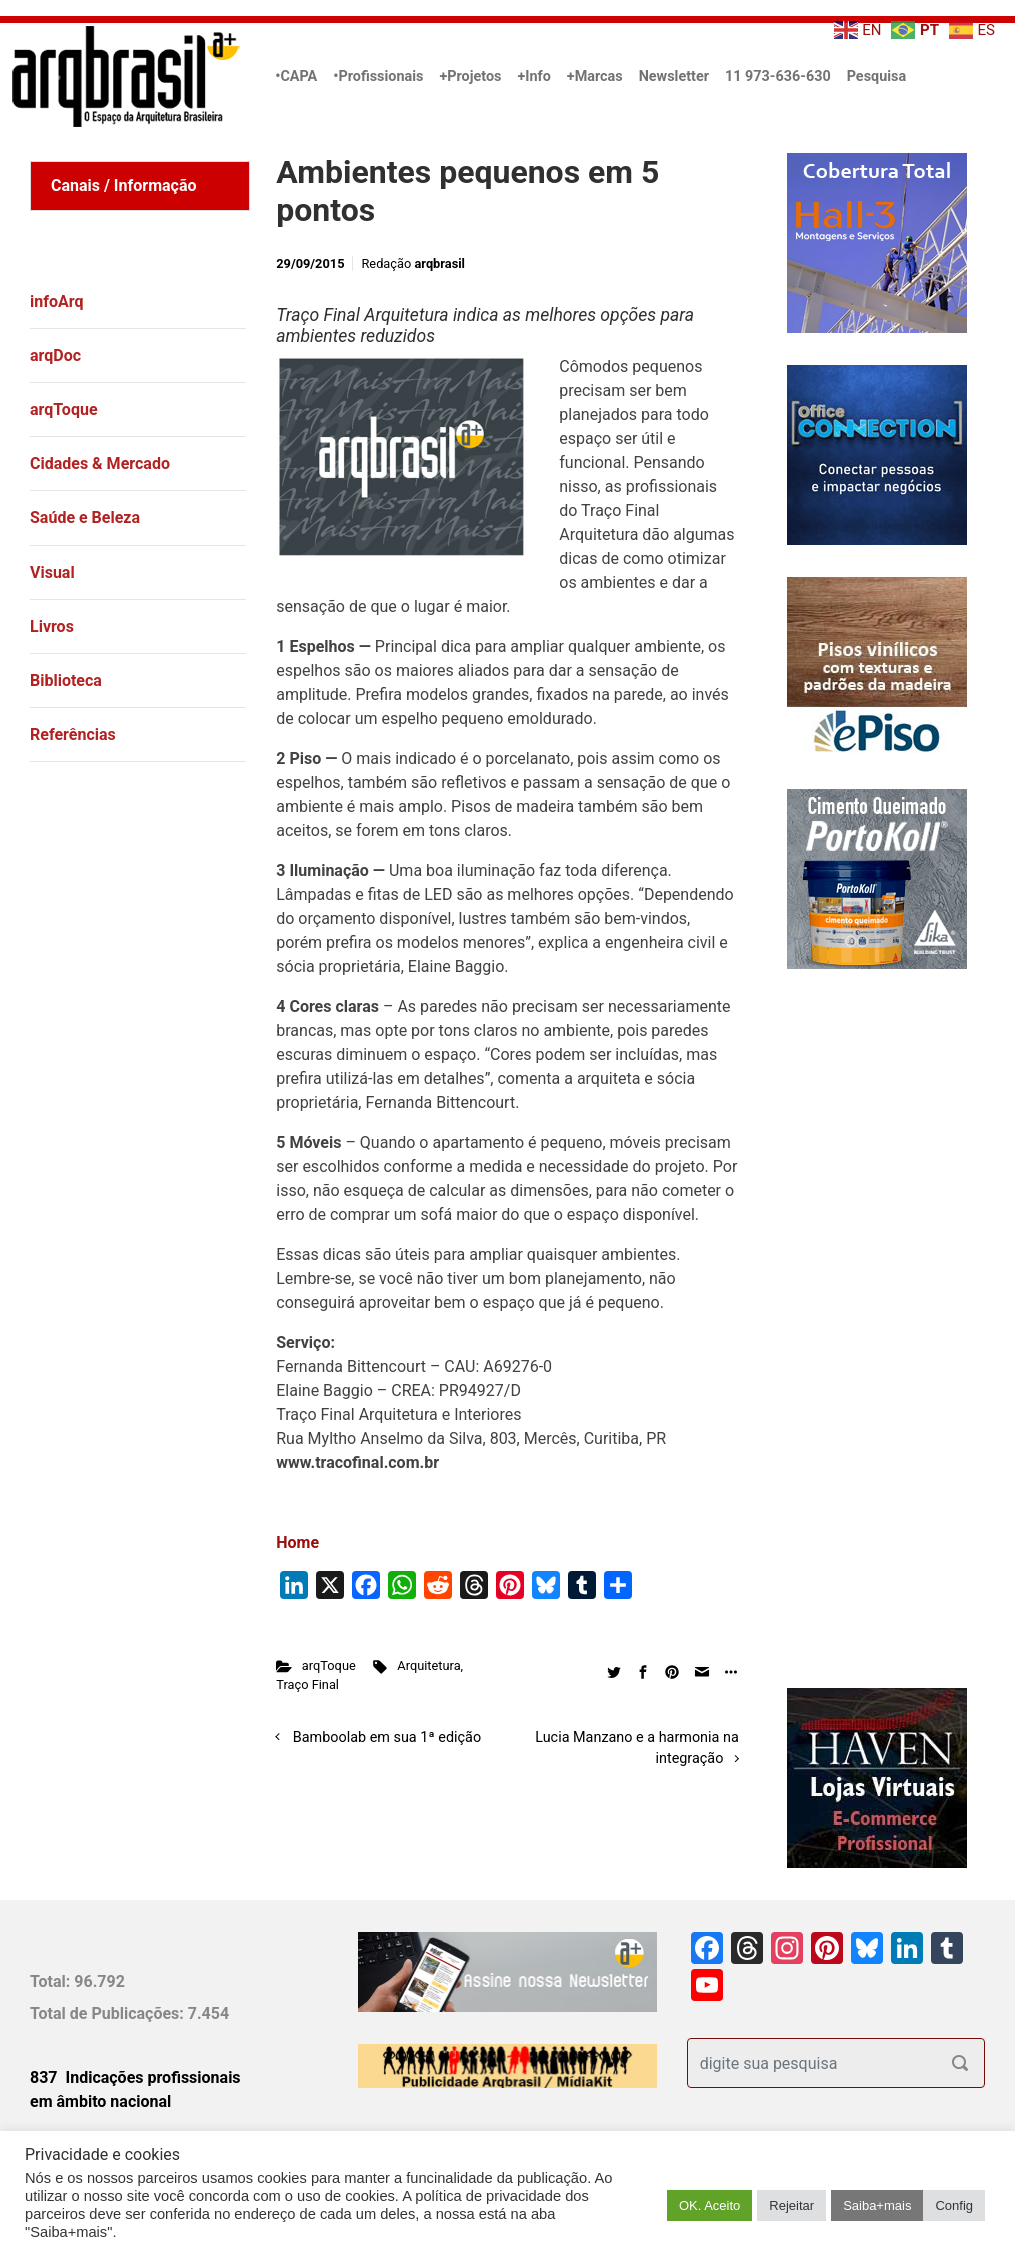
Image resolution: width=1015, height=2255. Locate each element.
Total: (52, 1981)
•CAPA (296, 76)
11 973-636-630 (778, 76)
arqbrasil (439, 263)
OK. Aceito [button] (709, 2205)
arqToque (329, 1665)
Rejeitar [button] (791, 2205)
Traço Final (307, 1684)
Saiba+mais (877, 2205)
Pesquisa (876, 76)
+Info (533, 76)
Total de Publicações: (109, 2013)
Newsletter (674, 76)
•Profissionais (378, 76)
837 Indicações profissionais (135, 2077)
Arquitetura (428, 1665)
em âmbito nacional (100, 2101)
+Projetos (470, 76)
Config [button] (954, 2205)
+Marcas (595, 76)
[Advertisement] (155, 1022)
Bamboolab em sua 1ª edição (387, 1737)
